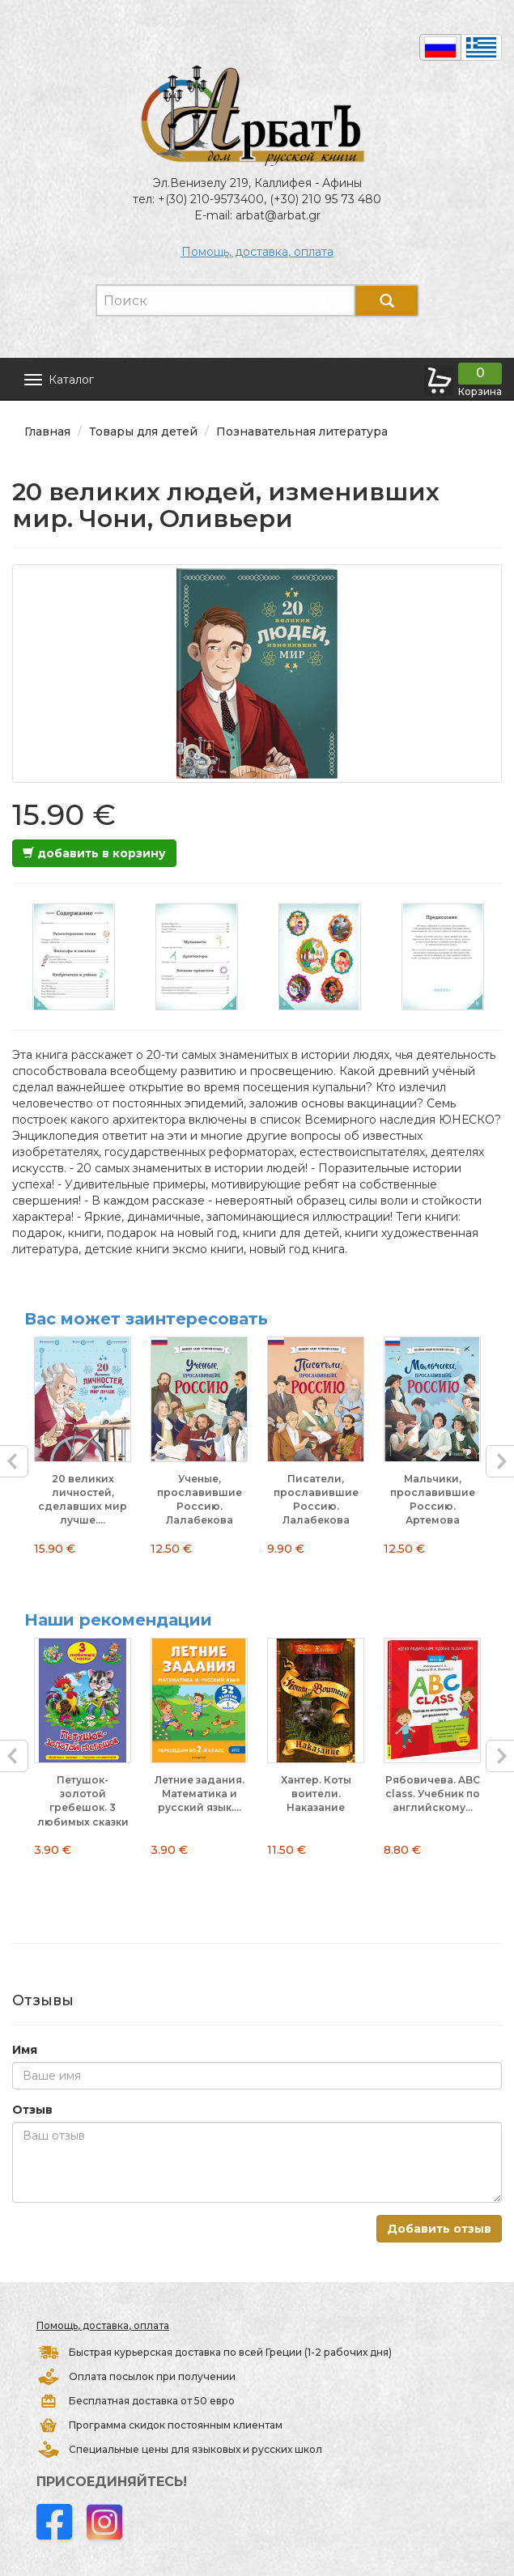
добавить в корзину (94, 853)
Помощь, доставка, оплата (257, 251)
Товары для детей (143, 431)
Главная (47, 431)
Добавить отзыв (439, 2228)
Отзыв (32, 2109)
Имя (24, 2050)
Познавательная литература (302, 431)
